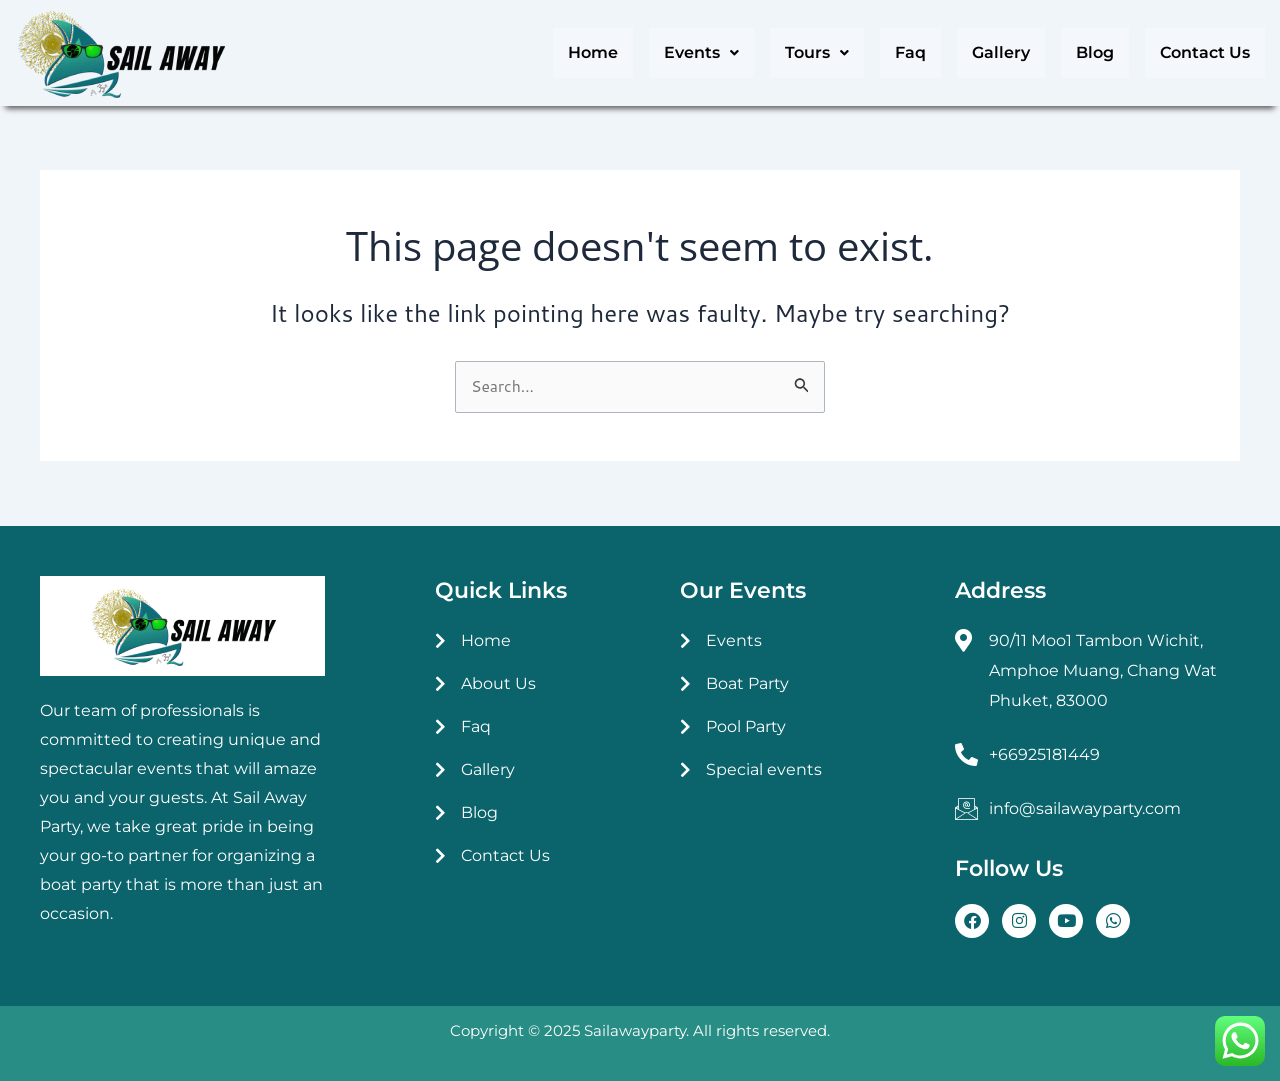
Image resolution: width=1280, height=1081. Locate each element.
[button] (701, 53)
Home (593, 52)
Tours (817, 52)
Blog (1095, 52)
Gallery (1001, 52)
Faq (910, 52)
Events (701, 52)
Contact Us (1205, 52)
